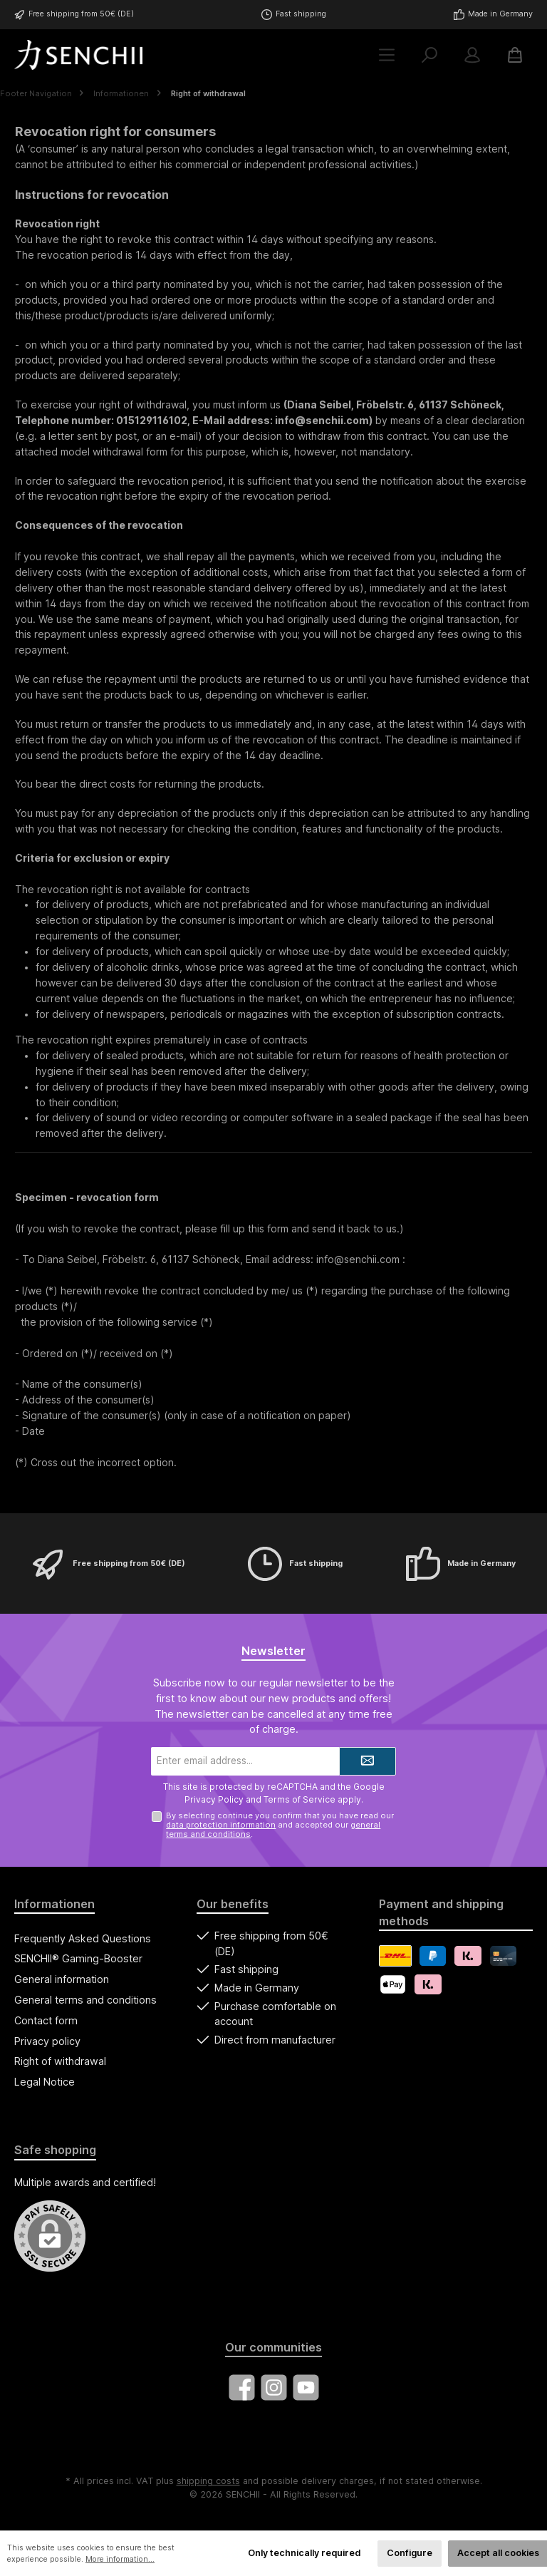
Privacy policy (47, 2041)
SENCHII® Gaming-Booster (78, 1958)
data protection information (221, 1825)
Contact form (46, 2020)
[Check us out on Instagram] (274, 2387)
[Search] (429, 55)
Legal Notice (44, 2082)
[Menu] (387, 55)
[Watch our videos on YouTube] (306, 2387)
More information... (120, 2559)
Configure (409, 2552)
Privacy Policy (214, 1799)
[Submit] (367, 1761)
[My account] (472, 55)
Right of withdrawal (60, 2061)
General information (61, 1979)
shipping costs (208, 2480)
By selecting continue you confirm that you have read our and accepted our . (280, 1824)
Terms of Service (299, 1799)
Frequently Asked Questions (82, 1938)
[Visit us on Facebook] (242, 2387)
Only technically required (304, 2552)
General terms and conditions (85, 2000)
